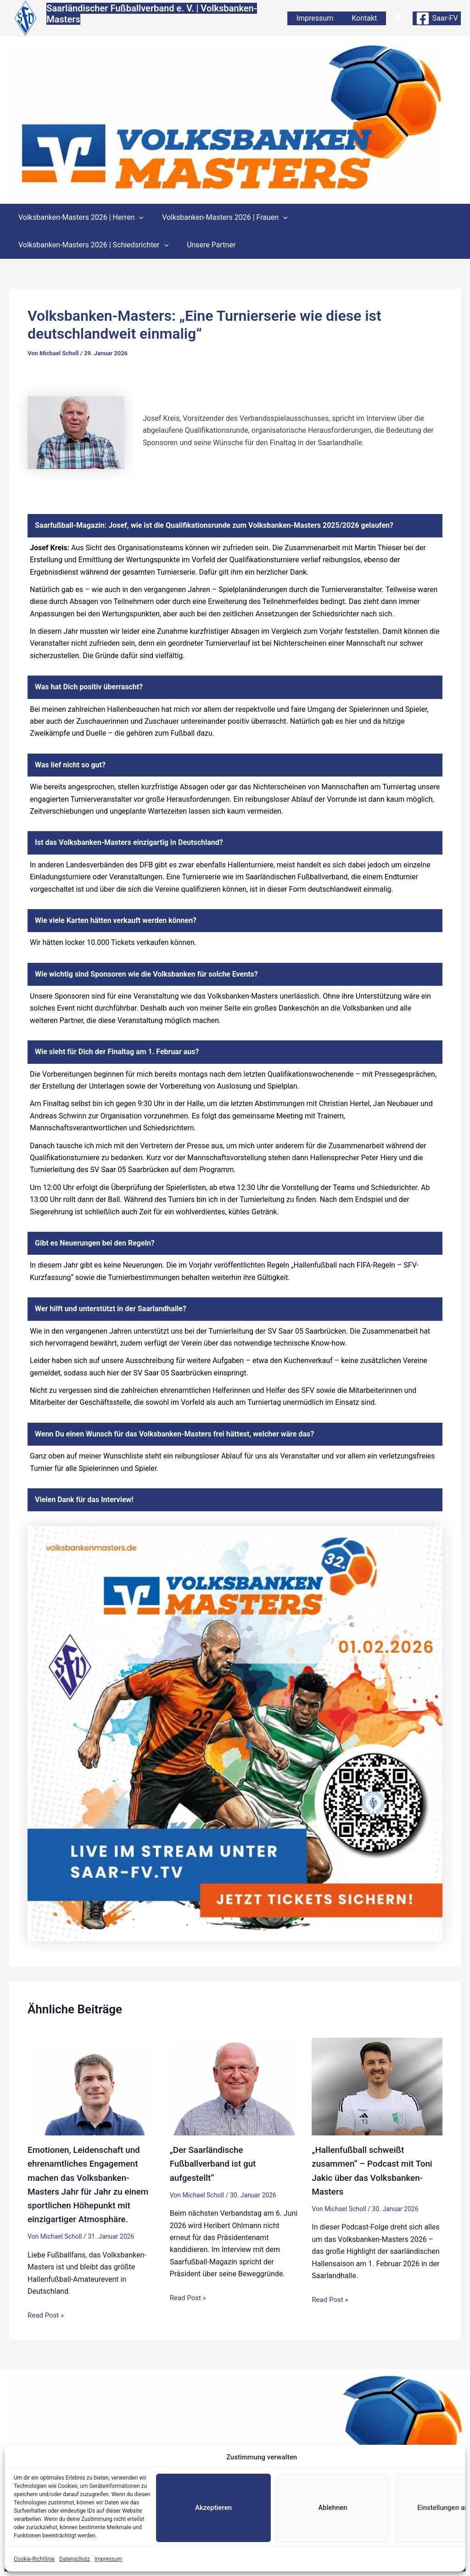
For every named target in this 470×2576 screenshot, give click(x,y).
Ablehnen (332, 2507)
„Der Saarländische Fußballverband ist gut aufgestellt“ (216, 2164)
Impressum (108, 2559)
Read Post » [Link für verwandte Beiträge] (47, 2315)
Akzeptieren (213, 2507)
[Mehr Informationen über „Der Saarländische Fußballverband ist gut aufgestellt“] (235, 2086)
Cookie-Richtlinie (34, 2559)
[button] (399, 19)
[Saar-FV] (437, 19)
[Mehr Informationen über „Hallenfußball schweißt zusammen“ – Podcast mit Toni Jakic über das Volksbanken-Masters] (377, 2086)
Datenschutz (74, 2559)
